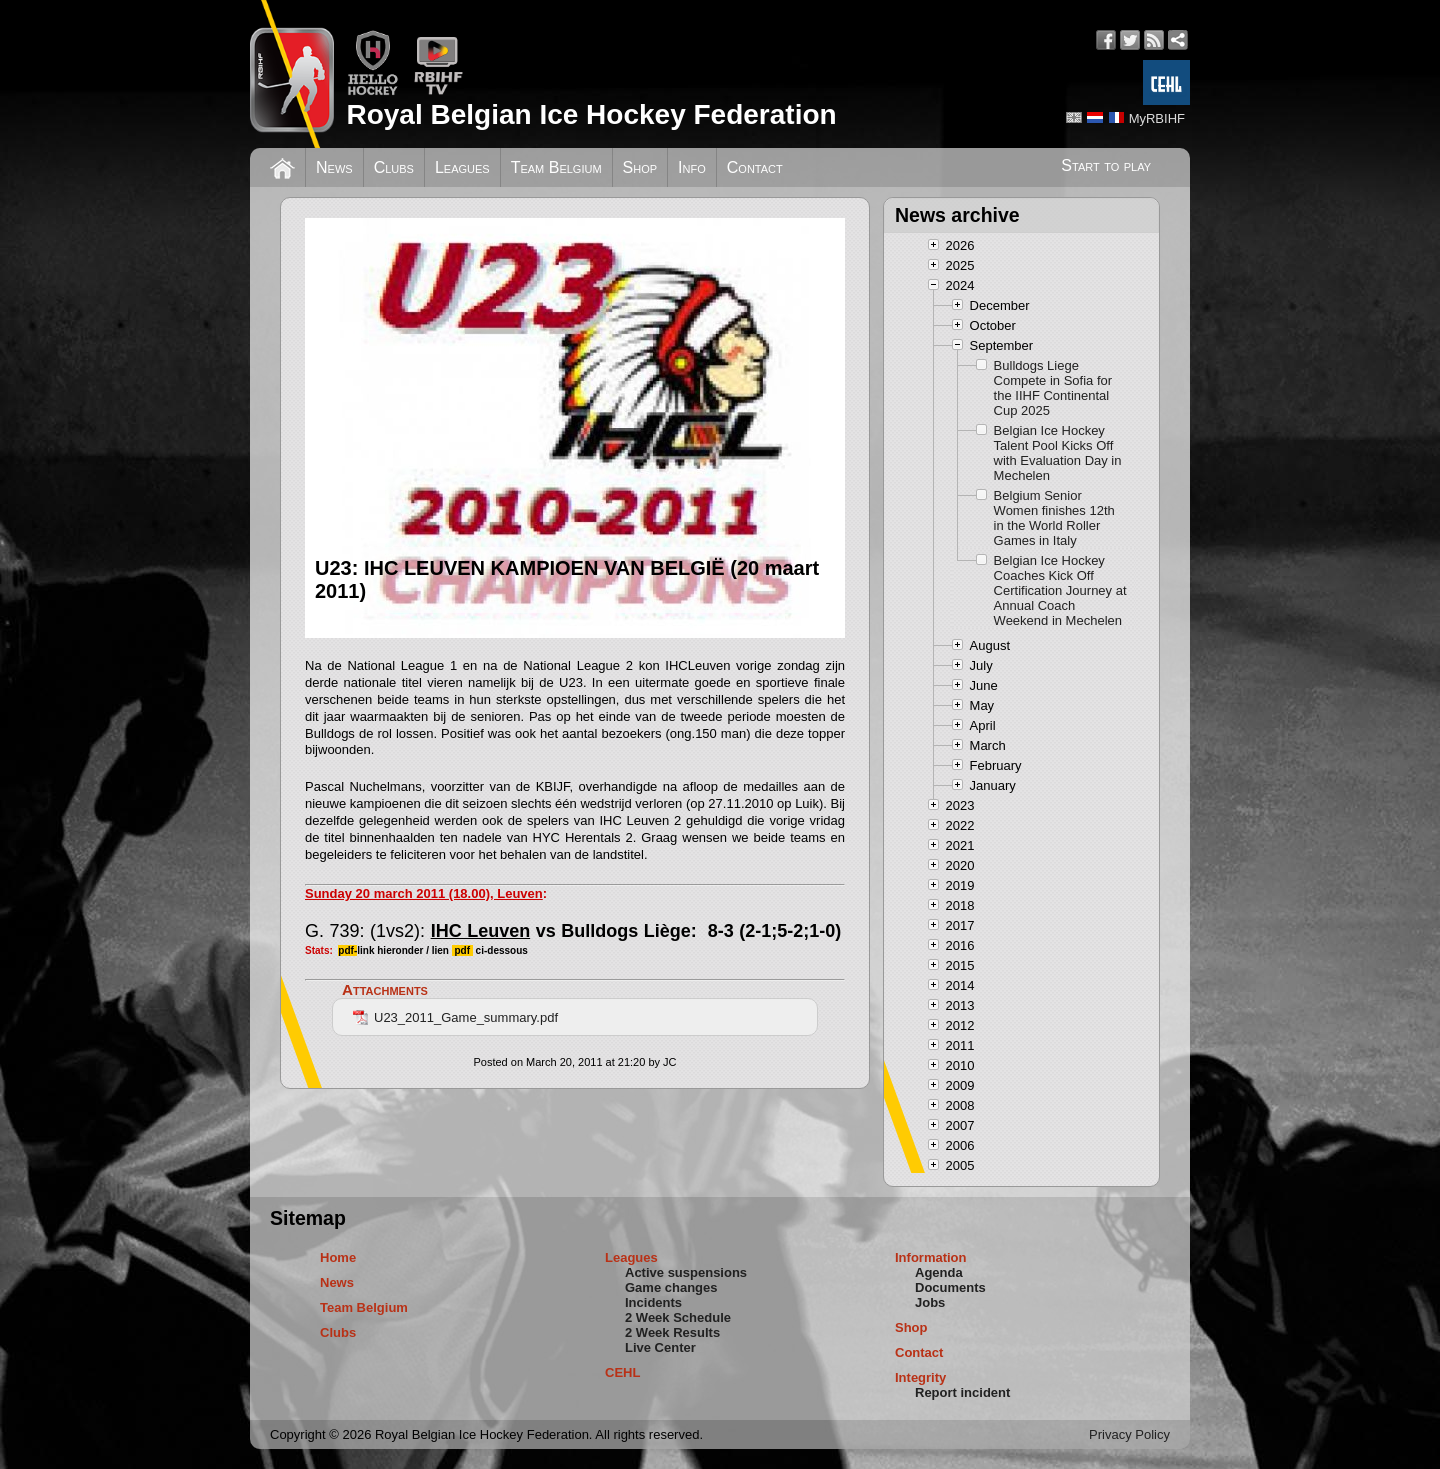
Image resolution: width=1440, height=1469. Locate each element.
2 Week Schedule (678, 1317)
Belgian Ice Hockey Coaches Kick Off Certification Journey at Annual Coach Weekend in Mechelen (1060, 590)
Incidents (653, 1302)
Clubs (394, 167)
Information (931, 1257)
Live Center (660, 1347)
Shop (640, 167)
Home (338, 1257)
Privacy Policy (1129, 1434)
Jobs (930, 1302)
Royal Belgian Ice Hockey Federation (591, 114)
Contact (755, 167)
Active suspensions (686, 1272)
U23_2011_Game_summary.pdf (455, 1017)
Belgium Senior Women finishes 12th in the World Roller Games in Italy (1054, 518)
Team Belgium (556, 167)
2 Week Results (672, 1332)
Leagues (462, 167)
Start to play (1106, 165)
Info (692, 167)
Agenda (939, 1272)
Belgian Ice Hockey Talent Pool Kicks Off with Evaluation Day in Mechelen (1058, 453)
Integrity (920, 1377)
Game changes (671, 1287)
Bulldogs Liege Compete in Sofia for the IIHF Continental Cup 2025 (1053, 388)
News (334, 167)
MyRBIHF (1157, 118)
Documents (950, 1287)
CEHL (622, 1372)
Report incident (962, 1392)
